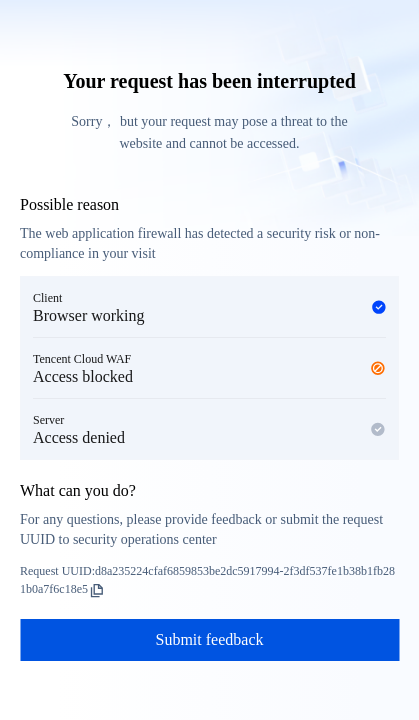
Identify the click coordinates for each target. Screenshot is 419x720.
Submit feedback (210, 639)
